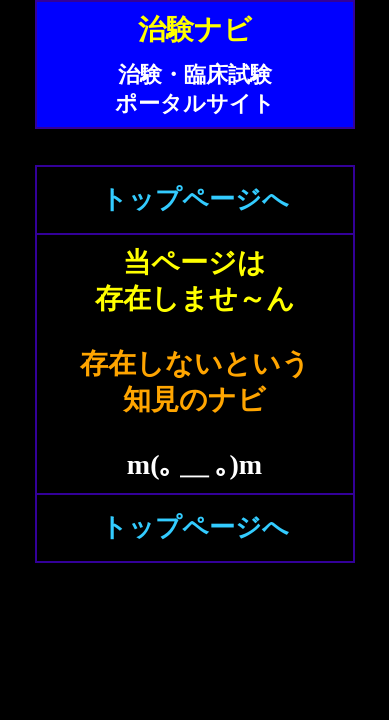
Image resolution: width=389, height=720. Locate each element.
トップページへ (195, 199)
